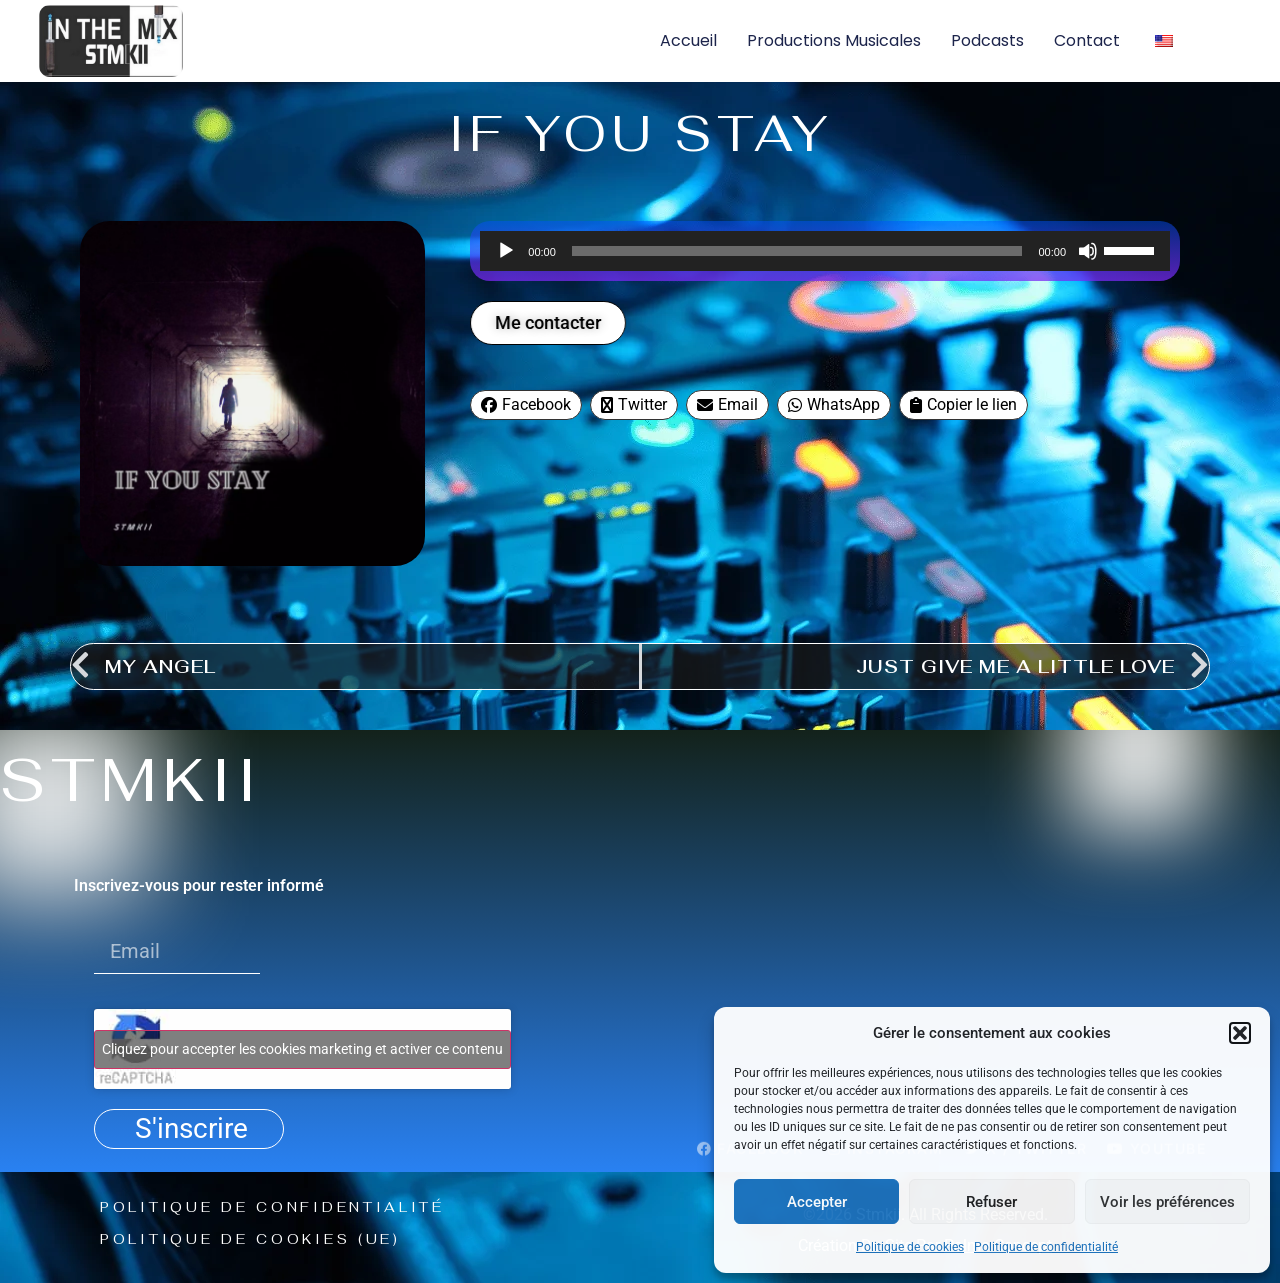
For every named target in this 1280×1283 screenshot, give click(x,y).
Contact (1087, 40)
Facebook (526, 404)
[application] (825, 251)
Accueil (688, 40)
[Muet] (1088, 251)
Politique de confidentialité (1046, 1247)
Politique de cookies (910, 1247)
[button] (1240, 1033)
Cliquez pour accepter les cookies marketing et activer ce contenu (302, 1049)
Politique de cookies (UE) (254, 1240)
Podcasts (987, 40)
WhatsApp (834, 404)
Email (727, 404)
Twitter (634, 404)
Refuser (991, 1202)
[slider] (797, 251)
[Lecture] (506, 251)
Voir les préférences (1167, 1202)
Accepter (817, 1202)
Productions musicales (834, 40)
